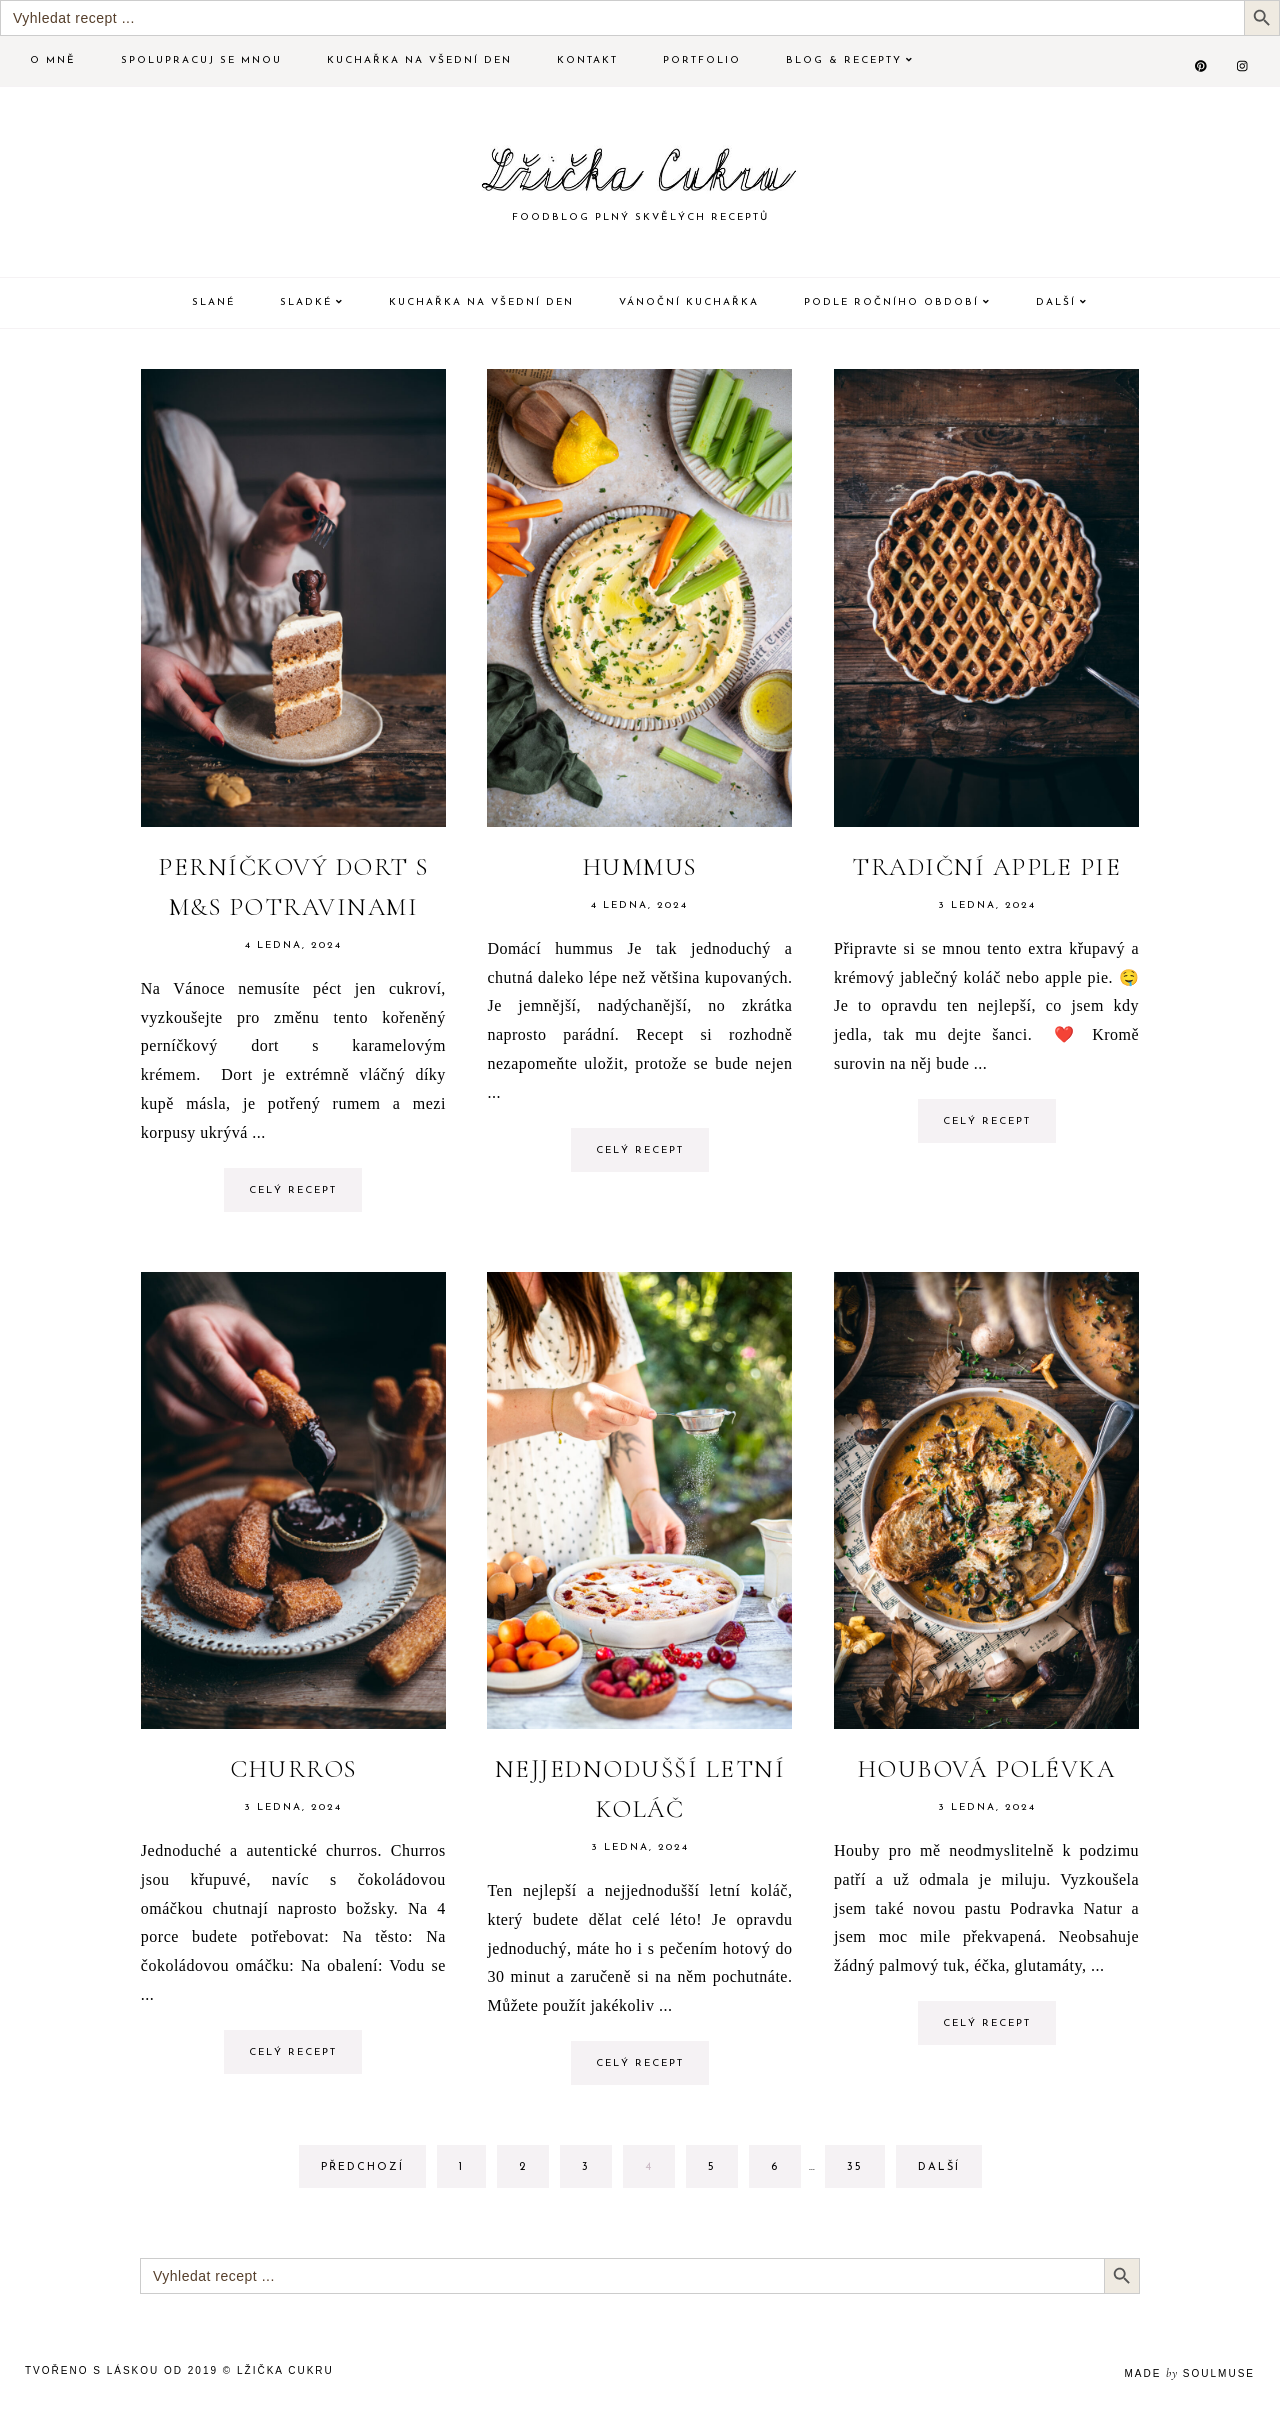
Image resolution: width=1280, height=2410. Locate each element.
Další (939, 2167)
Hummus (640, 867)
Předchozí (362, 2167)
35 (865, 2165)
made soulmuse (1189, 2373)
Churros (293, 1769)
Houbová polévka (987, 1769)
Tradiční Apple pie (986, 867)
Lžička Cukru (285, 2370)
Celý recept (293, 1190)
